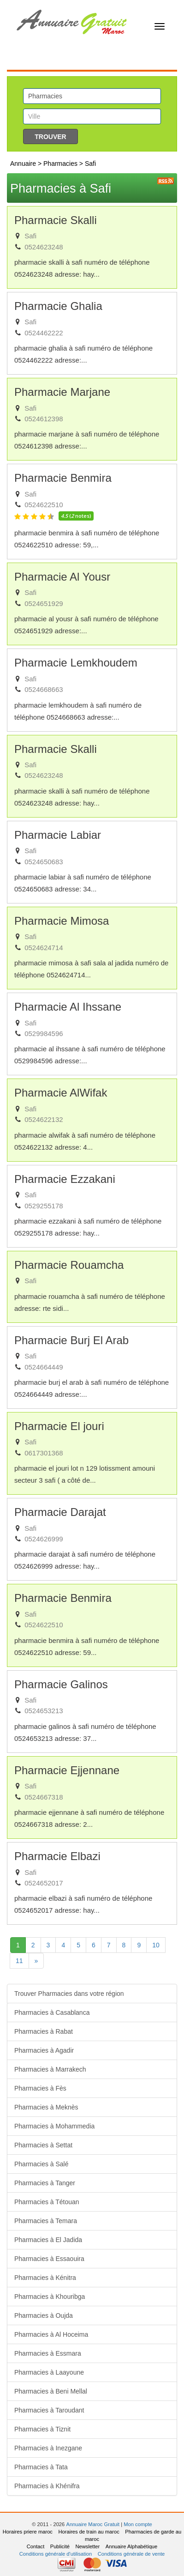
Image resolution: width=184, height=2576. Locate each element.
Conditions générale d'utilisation (55, 2554)
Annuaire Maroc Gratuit (92, 2524)
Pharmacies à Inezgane (48, 2448)
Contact (36, 2546)
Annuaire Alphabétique (132, 2546)
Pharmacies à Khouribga (49, 2296)
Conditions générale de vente (131, 2554)
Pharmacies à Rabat (43, 2031)
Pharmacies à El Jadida (48, 2239)
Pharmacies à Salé (41, 2164)
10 (156, 1945)
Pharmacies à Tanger (44, 2183)
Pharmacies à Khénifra (47, 2486)
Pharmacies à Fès (40, 2088)
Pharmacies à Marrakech (50, 2069)
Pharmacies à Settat (43, 2145)
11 (19, 1960)
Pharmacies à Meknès (46, 2107)
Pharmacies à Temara (45, 2220)
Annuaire (23, 163)
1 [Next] (21, 1944)
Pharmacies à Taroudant (49, 2410)
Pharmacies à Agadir (44, 2050)
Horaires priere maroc (28, 2531)
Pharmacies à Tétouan (46, 2202)
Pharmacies (61, 163)
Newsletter (87, 2546)
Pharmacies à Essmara (47, 2353)
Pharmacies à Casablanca (51, 2012)
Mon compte (138, 2524)
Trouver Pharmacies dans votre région (69, 1993)
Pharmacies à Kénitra (45, 2277)
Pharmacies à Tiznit (42, 2429)
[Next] (36, 1961)
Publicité (60, 2546)
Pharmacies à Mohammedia (54, 2126)
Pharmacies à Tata (41, 2467)
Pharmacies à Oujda (43, 2315)
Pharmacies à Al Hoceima (51, 2334)
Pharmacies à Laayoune (49, 2372)
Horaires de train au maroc (88, 2531)
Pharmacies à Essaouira (49, 2258)
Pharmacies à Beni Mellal (50, 2391)
